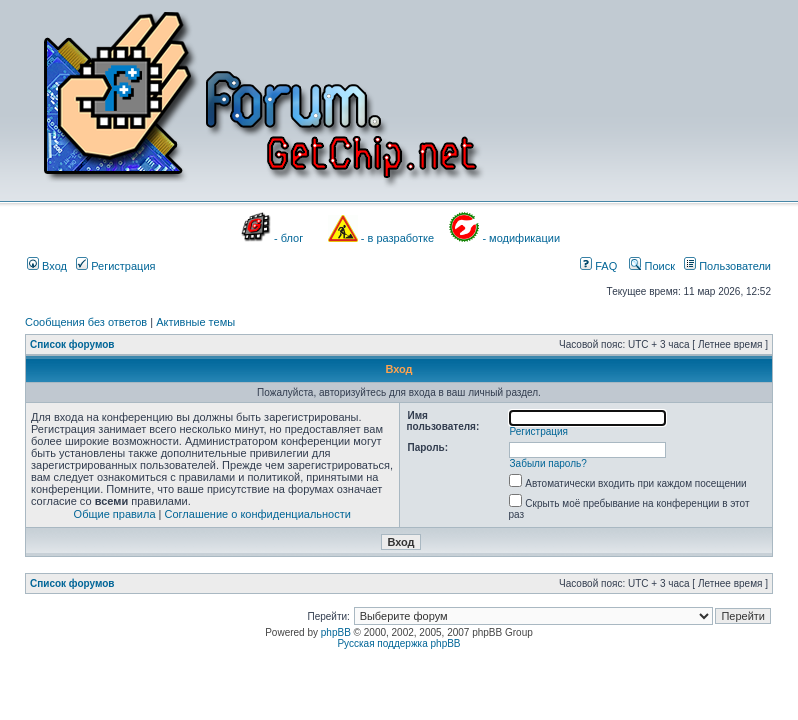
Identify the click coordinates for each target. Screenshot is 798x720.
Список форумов (72, 344)
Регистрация (115, 266)
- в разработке (397, 238)
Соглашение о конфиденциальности (258, 514)
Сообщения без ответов (86, 322)
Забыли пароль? (548, 463)
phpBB (336, 632)
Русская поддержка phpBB (398, 643)
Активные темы (195, 322)
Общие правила (115, 514)
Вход (47, 266)
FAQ (598, 266)
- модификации (521, 238)
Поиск (652, 266)
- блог (288, 238)
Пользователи (727, 266)
